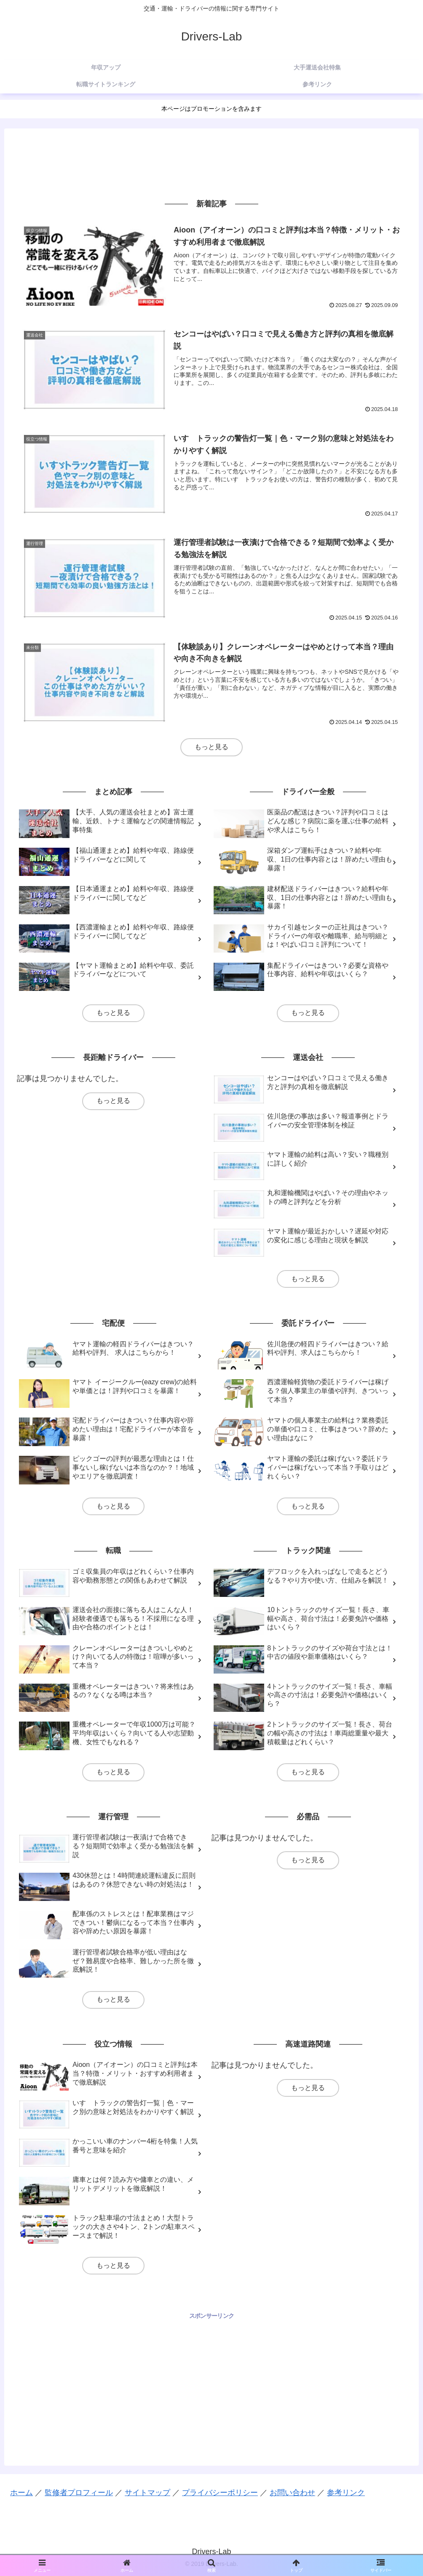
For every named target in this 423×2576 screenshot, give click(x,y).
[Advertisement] (211, 163)
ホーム (21, 2492)
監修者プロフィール (79, 2492)
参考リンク (346, 2492)
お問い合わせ (292, 2492)
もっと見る (211, 746)
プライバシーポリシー (220, 2492)
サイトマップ (147, 2492)
